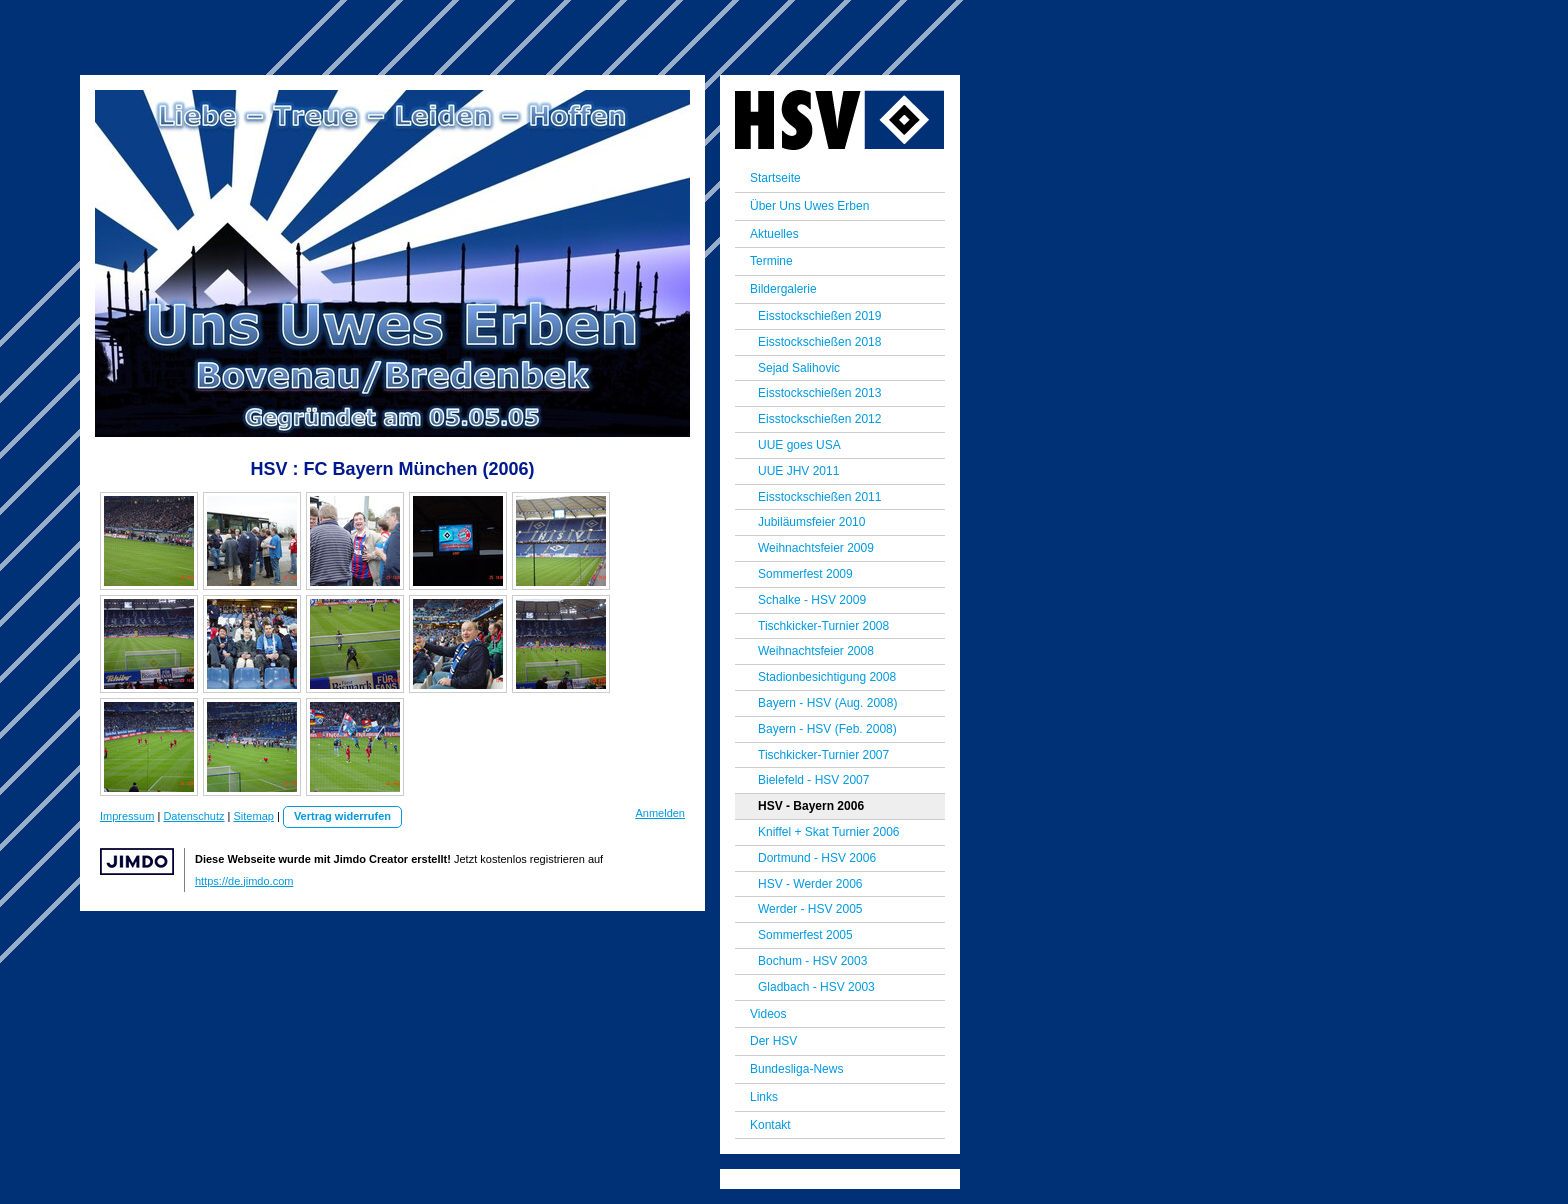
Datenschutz (193, 816)
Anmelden (660, 813)
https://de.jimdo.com (244, 881)
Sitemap (254, 816)
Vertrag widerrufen (342, 816)
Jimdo (137, 861)
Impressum (127, 816)
